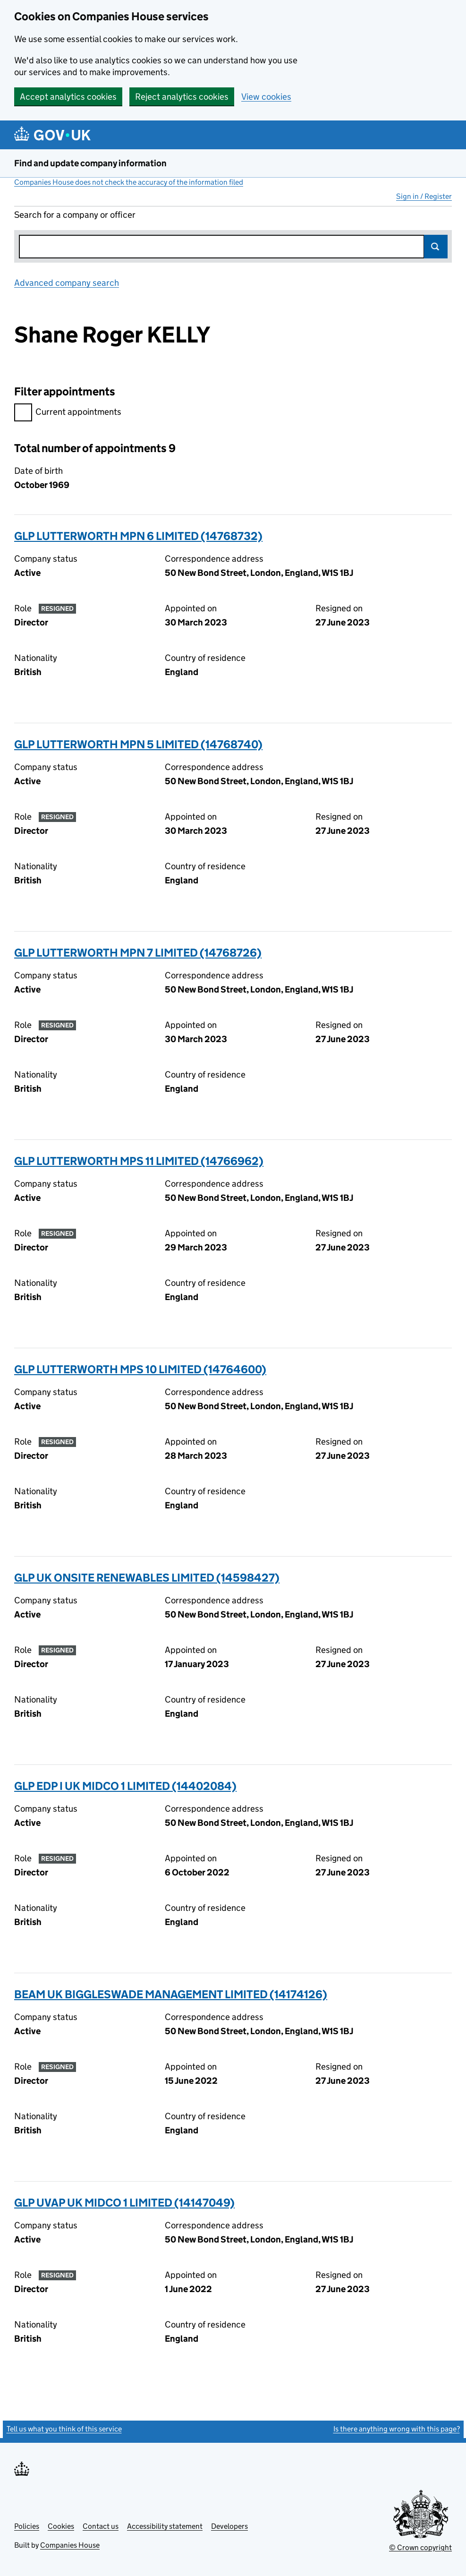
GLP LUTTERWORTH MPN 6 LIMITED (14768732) (138, 536)
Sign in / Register (424, 196)
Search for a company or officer (75, 214)
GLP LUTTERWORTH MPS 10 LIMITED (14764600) (140, 1369)
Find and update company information (90, 163)
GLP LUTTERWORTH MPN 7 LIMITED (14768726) (138, 952)
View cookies (266, 96)
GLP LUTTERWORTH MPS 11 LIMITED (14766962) (138, 1161)
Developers (229, 2526)
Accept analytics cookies (68, 96)
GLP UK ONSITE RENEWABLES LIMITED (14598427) (147, 1577)
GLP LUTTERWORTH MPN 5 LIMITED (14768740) (138, 744)
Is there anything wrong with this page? (396, 2428)
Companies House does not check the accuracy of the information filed (128, 182)
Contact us (101, 2526)
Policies (26, 2526)
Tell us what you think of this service (64, 2428)
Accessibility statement (165, 2526)
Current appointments (67, 413)
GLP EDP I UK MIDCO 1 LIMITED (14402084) (125, 1786)
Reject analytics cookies (182, 96)
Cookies (61, 2526)
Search (436, 246)
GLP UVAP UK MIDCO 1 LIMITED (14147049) (124, 2202)
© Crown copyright (420, 2547)
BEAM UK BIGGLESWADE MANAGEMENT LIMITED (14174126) (170, 1994)
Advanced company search (66, 282)
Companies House (70, 2545)
